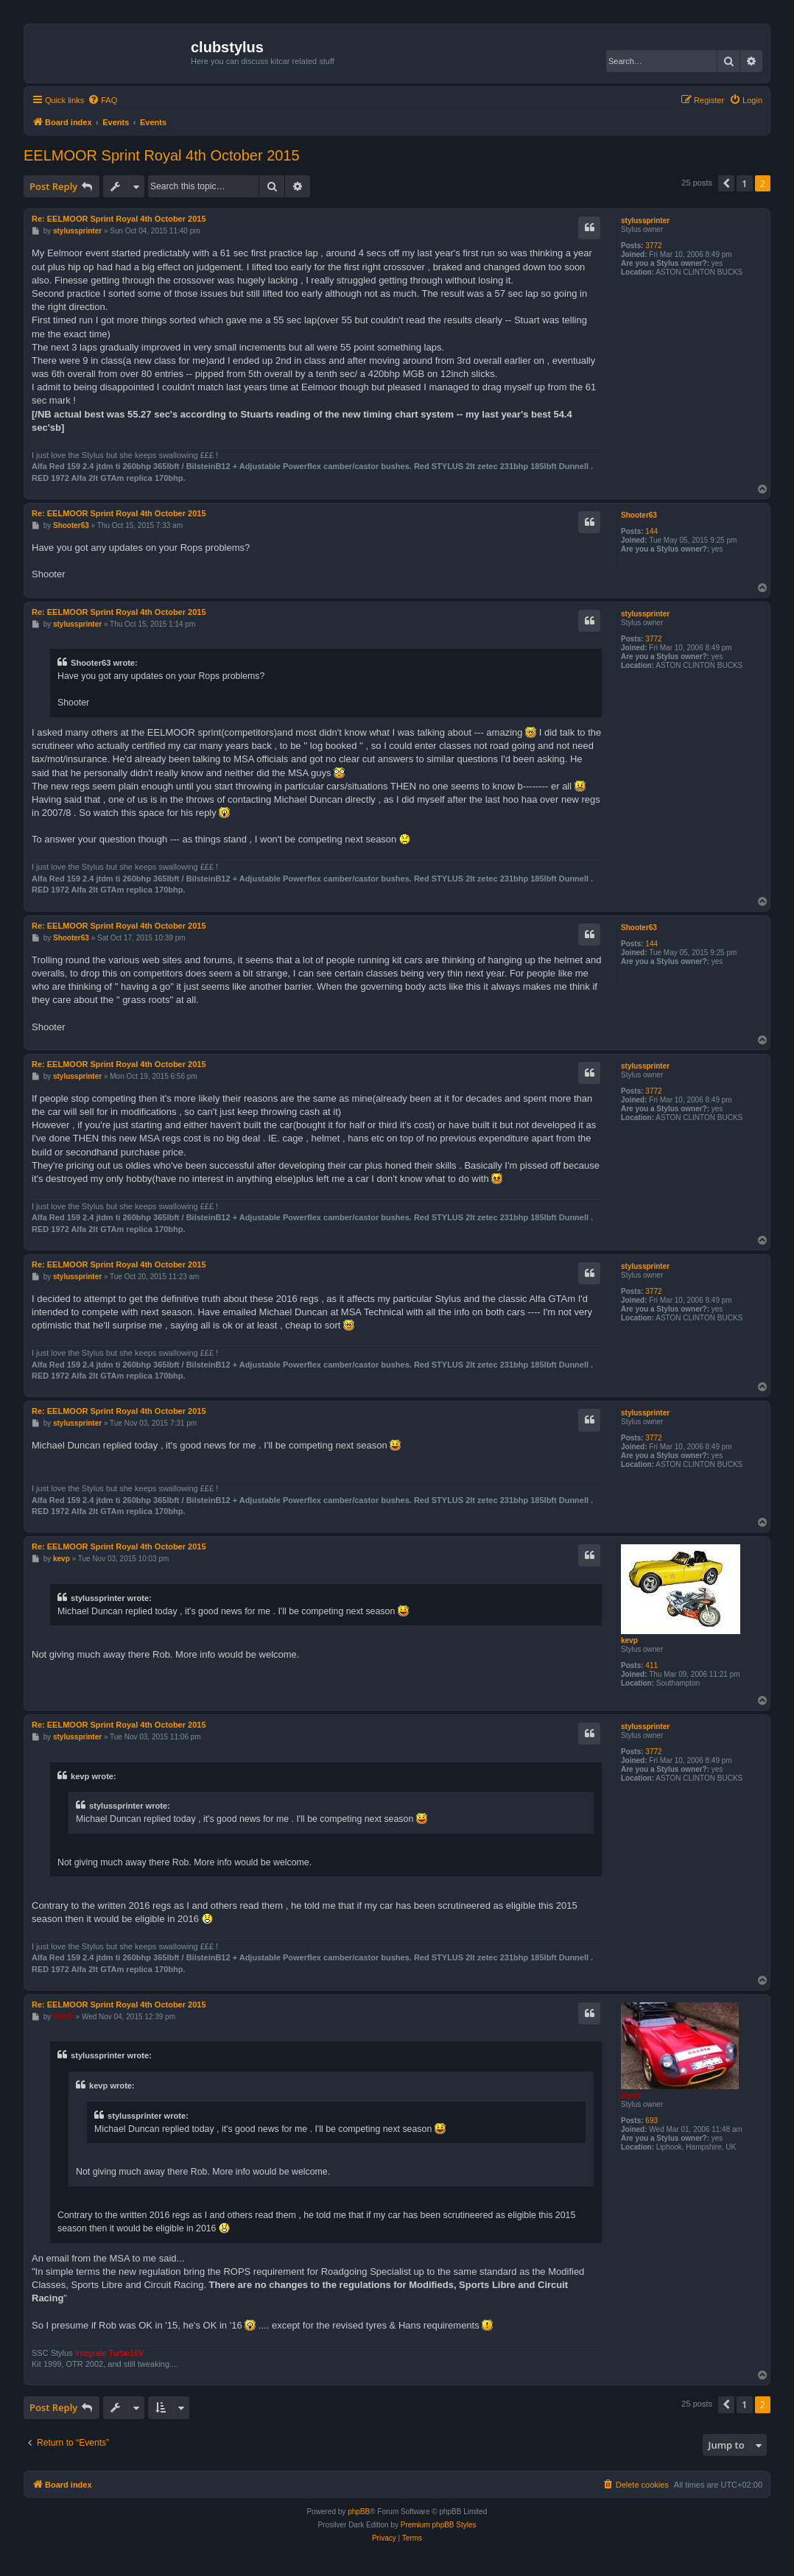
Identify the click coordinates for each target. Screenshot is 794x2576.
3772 (653, 246)
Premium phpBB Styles (439, 2525)
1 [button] (744, 183)
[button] (726, 183)
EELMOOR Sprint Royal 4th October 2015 (162, 155)
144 (651, 531)
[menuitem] (102, 100)
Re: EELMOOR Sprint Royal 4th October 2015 (119, 218)
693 (651, 2120)
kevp (629, 1640)
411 (651, 1665)
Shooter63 (639, 515)
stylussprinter (645, 221)
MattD (631, 2095)
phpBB (359, 2512)
